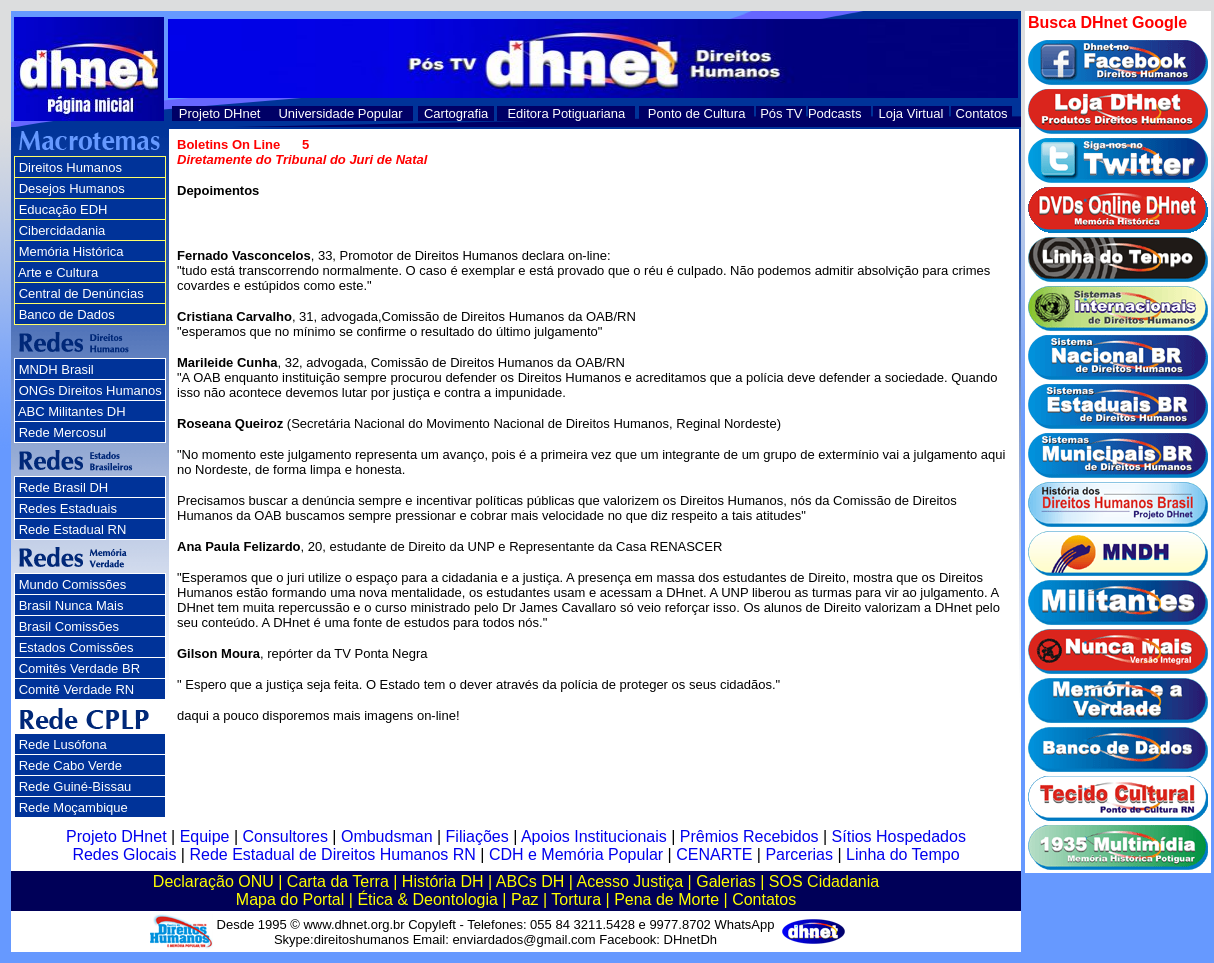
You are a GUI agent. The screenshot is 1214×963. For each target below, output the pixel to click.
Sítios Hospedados (899, 836)
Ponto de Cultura (697, 113)
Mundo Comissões (73, 584)
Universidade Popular (340, 113)
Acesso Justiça (629, 881)
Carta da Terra (338, 881)
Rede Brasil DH (64, 487)
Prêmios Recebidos (749, 836)
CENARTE (714, 854)
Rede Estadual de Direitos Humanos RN (332, 854)
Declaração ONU (213, 881)
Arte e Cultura (58, 272)
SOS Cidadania (824, 881)
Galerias (726, 881)
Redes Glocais (124, 854)
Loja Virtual (911, 113)
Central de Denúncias (81, 293)
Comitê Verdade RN (77, 689)
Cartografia (456, 113)
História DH (443, 881)
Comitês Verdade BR (79, 668)
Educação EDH (63, 209)
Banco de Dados (67, 314)
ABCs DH (530, 881)
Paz (525, 899)
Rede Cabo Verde (70, 765)
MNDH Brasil (56, 369)
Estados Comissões (76, 647)
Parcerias (799, 854)
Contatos (982, 113)
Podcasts (834, 113)
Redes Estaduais (68, 508)
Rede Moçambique (73, 807)
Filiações (477, 836)
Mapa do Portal (290, 899)
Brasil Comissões (69, 626)
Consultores (285, 836)
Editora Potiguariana (566, 113)
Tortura (576, 899)
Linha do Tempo (903, 854)
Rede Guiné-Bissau (75, 786)
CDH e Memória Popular (576, 854)
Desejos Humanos (72, 188)
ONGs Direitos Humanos (90, 390)
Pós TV (781, 113)
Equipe (205, 836)
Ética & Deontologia (427, 899)
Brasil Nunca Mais (71, 605)
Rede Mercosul (62, 432)
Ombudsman (387, 836)
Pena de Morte (666, 899)
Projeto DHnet (220, 113)
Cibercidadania (62, 230)
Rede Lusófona (63, 744)
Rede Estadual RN (73, 529)
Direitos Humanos (70, 167)
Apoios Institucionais (594, 836)
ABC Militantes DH (72, 411)
